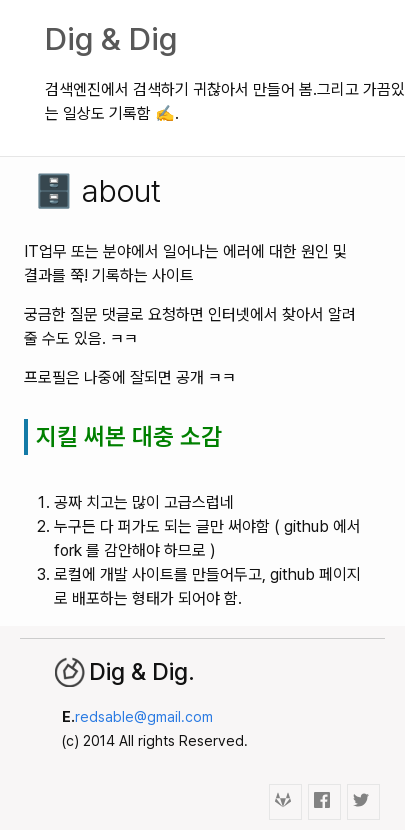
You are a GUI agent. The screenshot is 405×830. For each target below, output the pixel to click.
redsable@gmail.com (144, 716)
